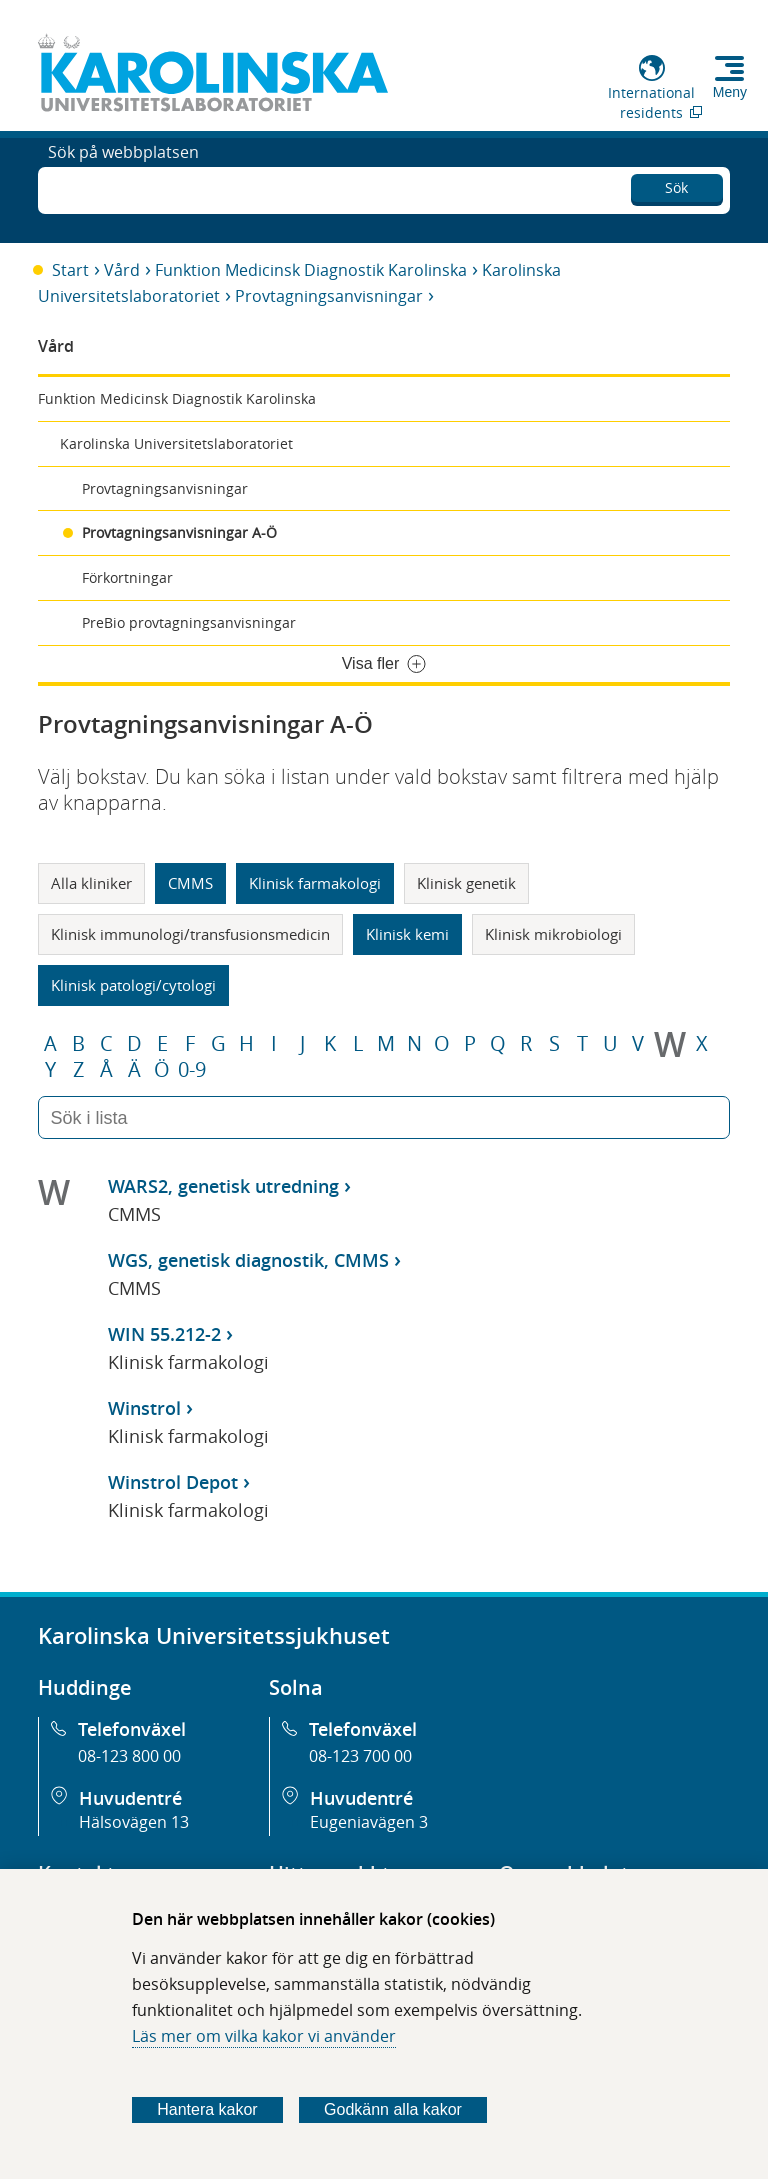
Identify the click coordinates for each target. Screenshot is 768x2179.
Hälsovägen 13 (134, 1822)
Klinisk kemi (407, 934)
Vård (122, 270)
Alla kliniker (91, 883)
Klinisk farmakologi (315, 883)
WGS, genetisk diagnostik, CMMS (248, 1260)
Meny (730, 92)
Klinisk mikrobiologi (553, 934)
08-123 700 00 (360, 1756)
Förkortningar (127, 577)
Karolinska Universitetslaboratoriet (176, 443)
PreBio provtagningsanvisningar (189, 622)
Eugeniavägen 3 (369, 1822)
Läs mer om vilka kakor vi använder (264, 2036)
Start (70, 270)
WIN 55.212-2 (164, 1334)
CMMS (190, 883)
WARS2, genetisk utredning (223, 1186)
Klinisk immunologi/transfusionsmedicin (190, 934)
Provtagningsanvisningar (329, 296)
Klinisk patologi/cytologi (133, 985)
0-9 (192, 1070)
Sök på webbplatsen (123, 188)
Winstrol (144, 1408)
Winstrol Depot (173, 1482)
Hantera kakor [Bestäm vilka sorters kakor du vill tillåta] (207, 2109)
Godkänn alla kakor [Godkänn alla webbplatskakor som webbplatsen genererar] (393, 2109)
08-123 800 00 (129, 1756)
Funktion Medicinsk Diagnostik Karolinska (311, 270)
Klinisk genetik (466, 883)
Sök (676, 184)
